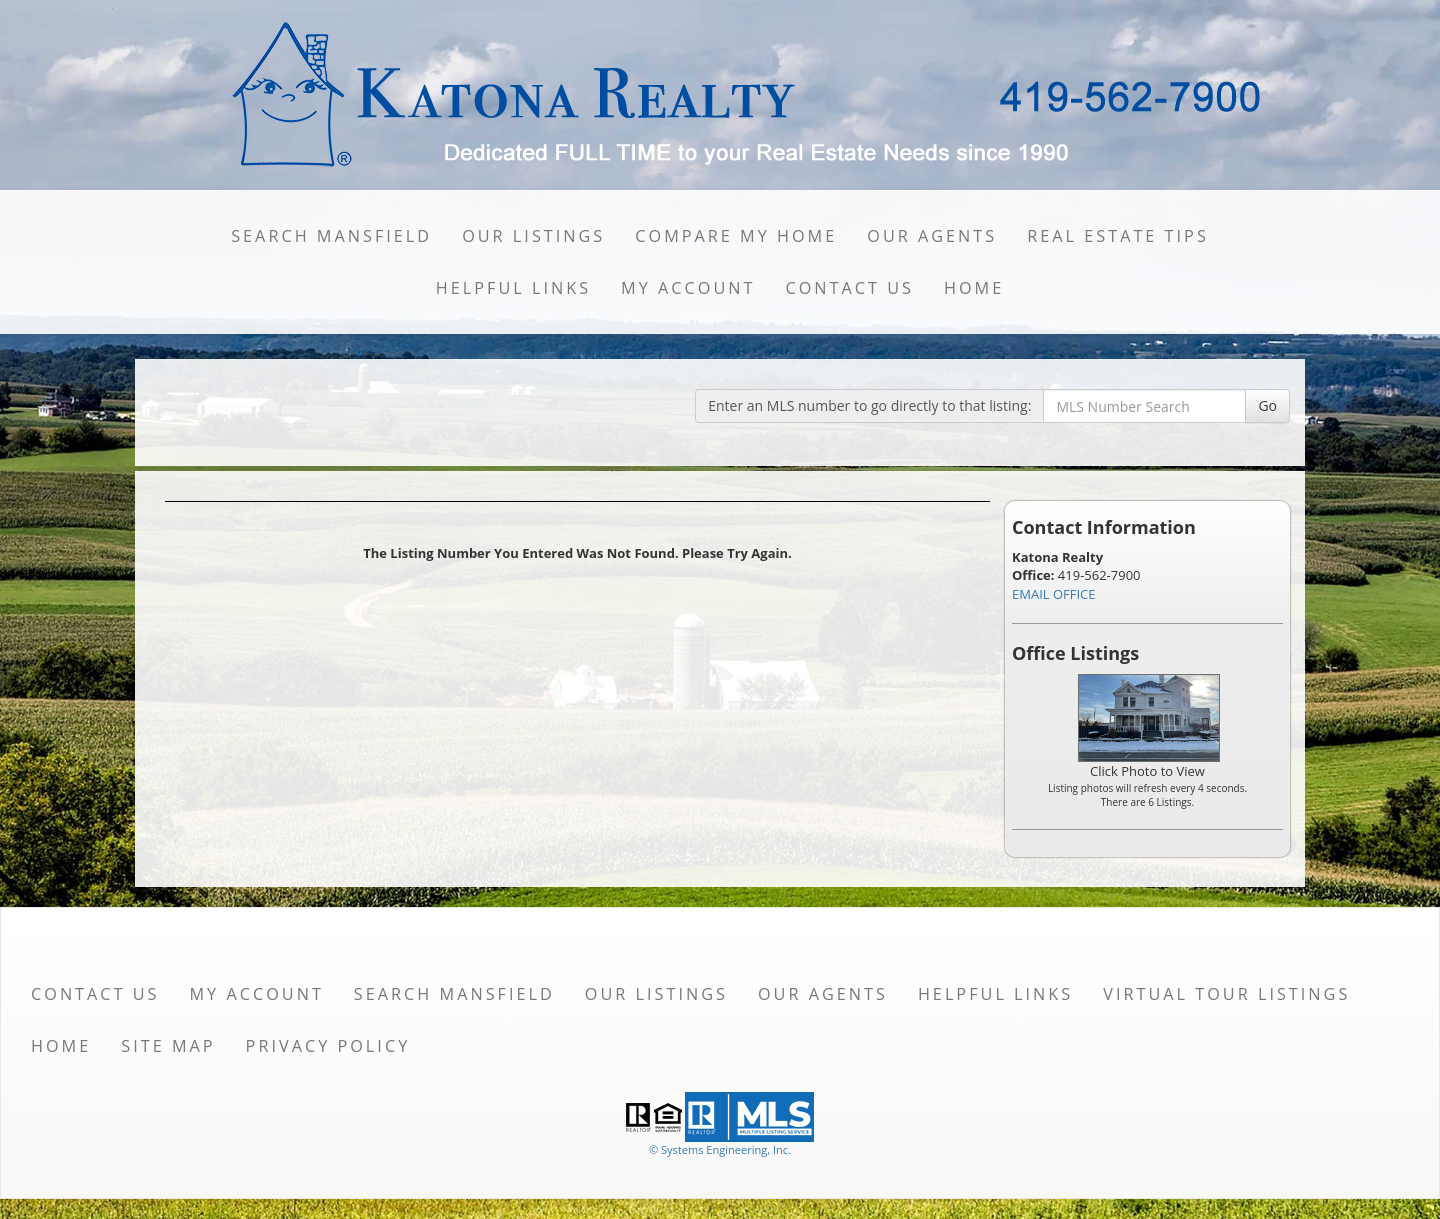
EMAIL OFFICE (1054, 594)
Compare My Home (736, 236)
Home (974, 288)
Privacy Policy (328, 1046)
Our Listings (533, 236)
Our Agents (932, 236)
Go (1267, 405)
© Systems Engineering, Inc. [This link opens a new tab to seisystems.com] (720, 1149)
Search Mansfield (331, 236)
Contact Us (849, 288)
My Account (688, 288)
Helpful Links (513, 288)
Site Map (168, 1046)
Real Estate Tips (1118, 236)
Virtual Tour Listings (1226, 994)
